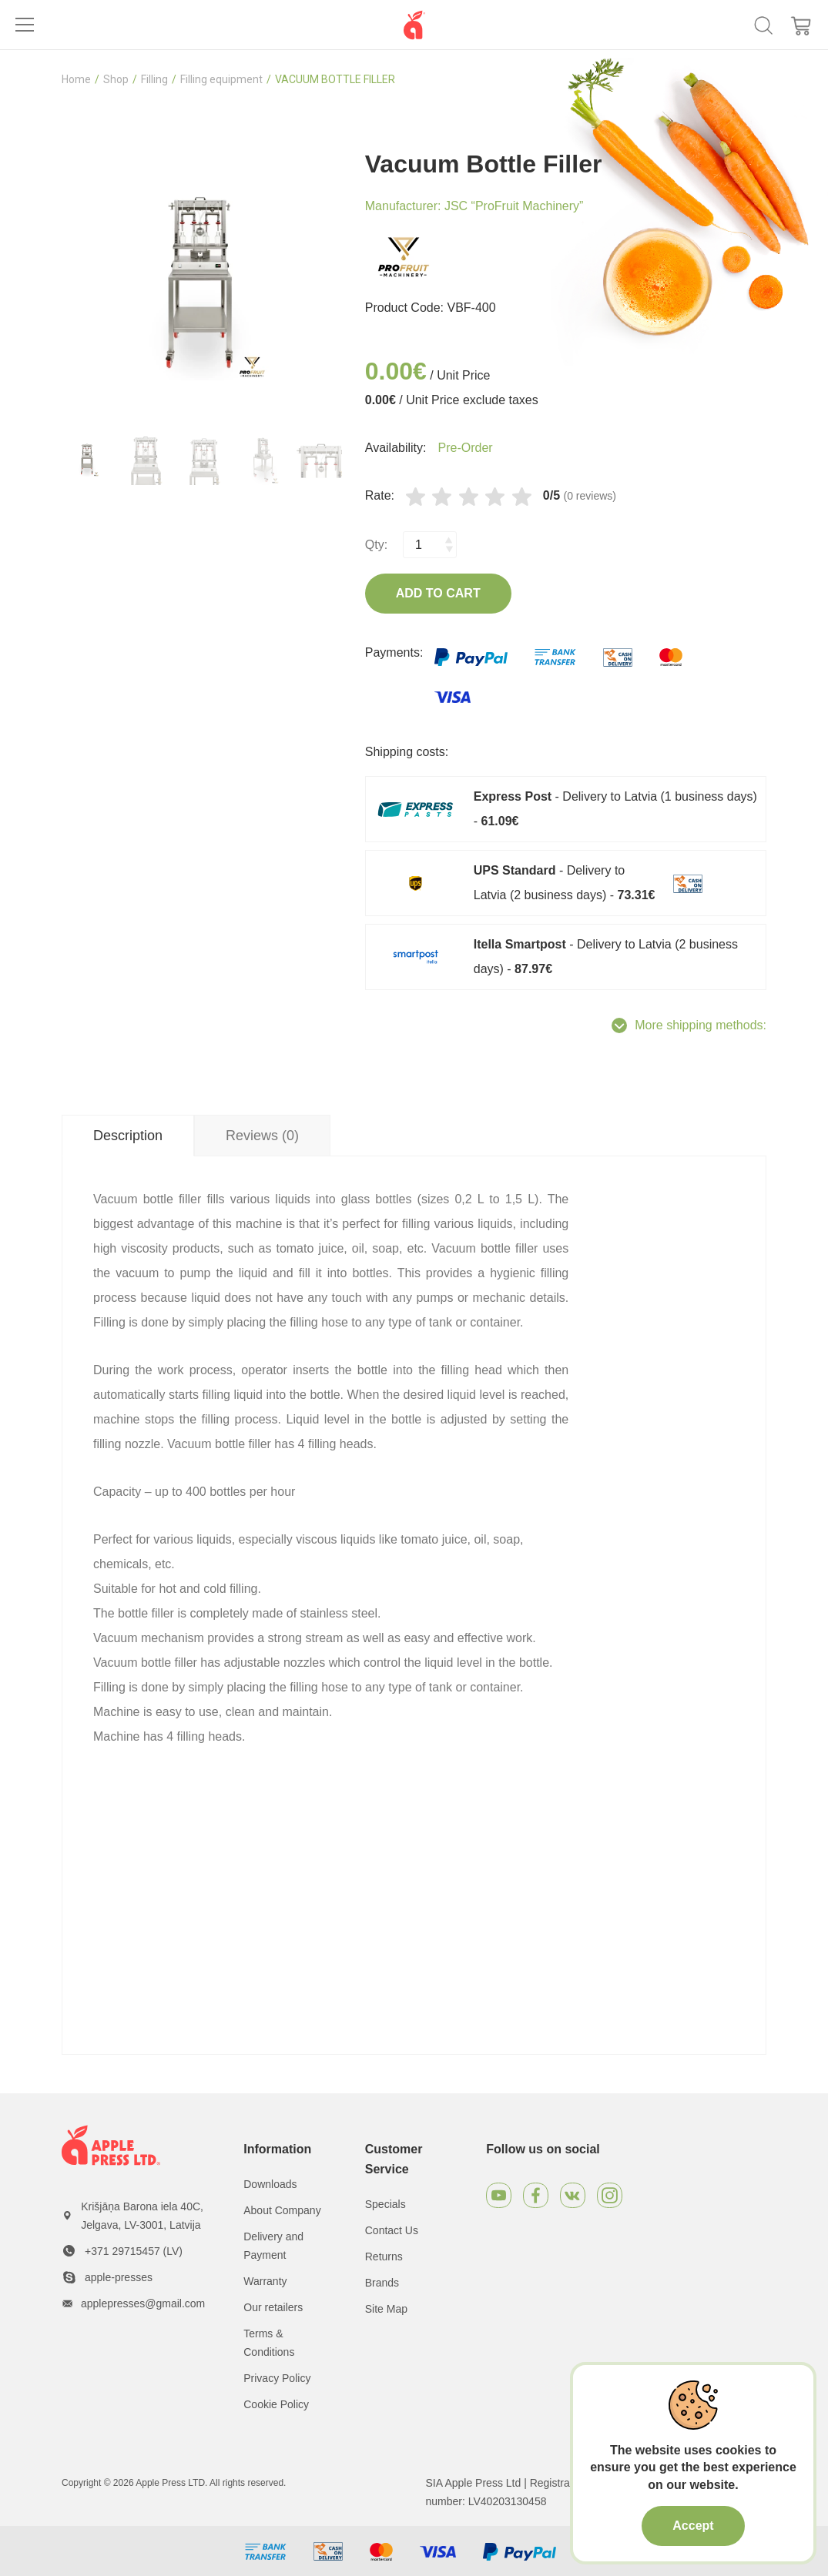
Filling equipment (221, 79)
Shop (116, 79)
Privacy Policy (276, 2378)
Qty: (376, 544)
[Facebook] (535, 2195)
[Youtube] (498, 2195)
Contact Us (391, 2230)
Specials (385, 2204)
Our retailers (273, 2307)
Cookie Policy (276, 2404)
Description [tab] (128, 1135)
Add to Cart (438, 593)
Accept (692, 2525)
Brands (382, 2283)
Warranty (265, 2281)
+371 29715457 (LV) (134, 2251)
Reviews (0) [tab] (262, 1135)
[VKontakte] (572, 2195)
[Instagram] (609, 2195)
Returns (384, 2256)
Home (76, 79)
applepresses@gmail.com (143, 2303)
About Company (281, 2210)
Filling (154, 79)
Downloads (270, 2184)
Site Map (386, 2309)
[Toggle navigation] (24, 25)
